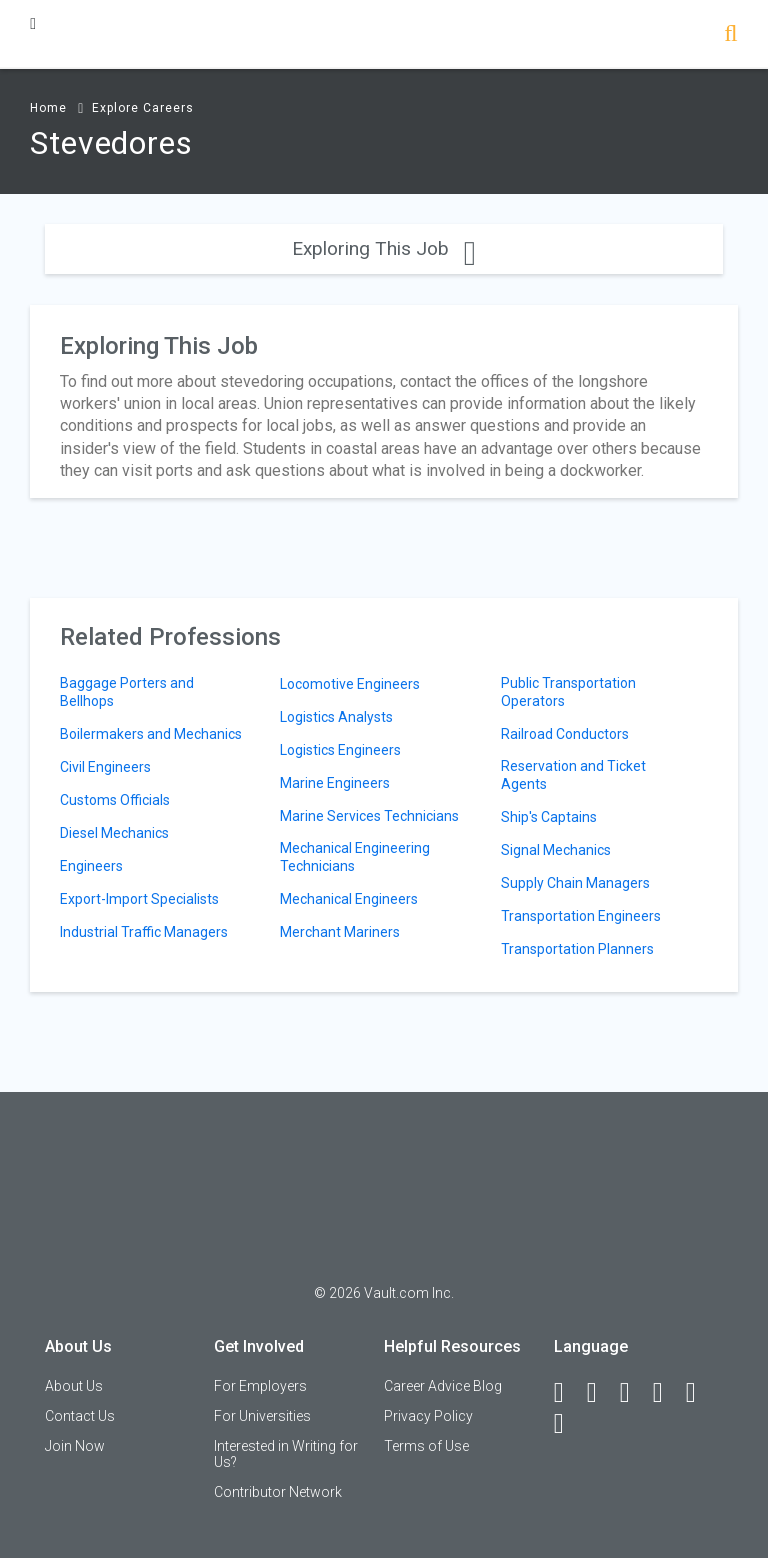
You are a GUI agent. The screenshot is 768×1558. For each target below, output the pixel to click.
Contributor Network (278, 1492)
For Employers (260, 1386)
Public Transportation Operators (568, 692)
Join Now (75, 1446)
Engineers (91, 866)
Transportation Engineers (581, 916)
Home (48, 108)
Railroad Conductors (565, 734)
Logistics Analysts (336, 717)
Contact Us (80, 1416)
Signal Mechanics (556, 850)
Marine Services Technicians (369, 816)
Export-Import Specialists (139, 899)
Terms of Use (426, 1446)
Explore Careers (143, 108)
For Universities (262, 1416)
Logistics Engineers (340, 750)
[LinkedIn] (601, 1393)
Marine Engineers (335, 783)
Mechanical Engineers (349, 899)
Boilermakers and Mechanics (151, 734)
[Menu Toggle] (33, 23)
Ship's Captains (549, 817)
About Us (74, 1386)
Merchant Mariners (340, 932)
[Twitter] (634, 1393)
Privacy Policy (428, 1416)
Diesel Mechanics (114, 833)
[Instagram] (667, 1393)
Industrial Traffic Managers (144, 932)
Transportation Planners (577, 949)
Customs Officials (115, 800)
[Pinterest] (700, 1393)
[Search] (730, 35)
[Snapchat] (568, 1424)
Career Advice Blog (443, 1386)
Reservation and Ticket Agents (573, 775)
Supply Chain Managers (575, 883)
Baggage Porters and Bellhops (127, 692)
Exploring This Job (384, 248)
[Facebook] (568, 1393)
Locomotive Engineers (350, 684)
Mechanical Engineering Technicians (355, 857)
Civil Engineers (105, 767)
